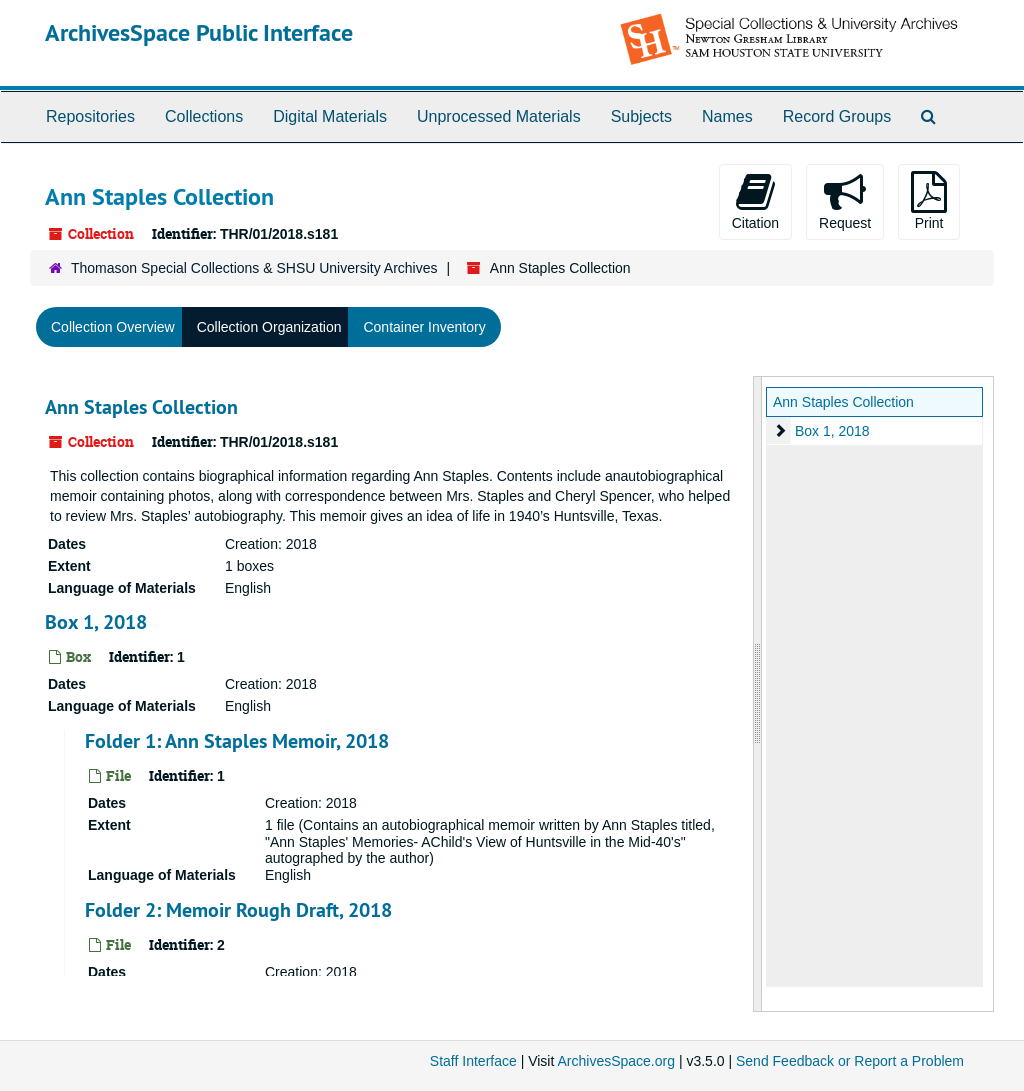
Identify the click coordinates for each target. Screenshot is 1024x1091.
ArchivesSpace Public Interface (199, 32)
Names (727, 116)
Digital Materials (330, 116)
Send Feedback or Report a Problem (850, 1061)
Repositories (90, 116)
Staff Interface (473, 1061)
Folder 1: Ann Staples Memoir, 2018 (237, 741)
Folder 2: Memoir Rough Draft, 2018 (238, 910)
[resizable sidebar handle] (758, 694)
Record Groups (837, 116)
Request (845, 201)
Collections (204, 116)
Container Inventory (424, 327)
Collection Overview (113, 327)
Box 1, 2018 (96, 622)
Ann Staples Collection (141, 407)
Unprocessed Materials (499, 116)
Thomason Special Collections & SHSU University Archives (254, 268)
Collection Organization (269, 327)
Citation (755, 201)
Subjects (641, 116)
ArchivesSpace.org (616, 1061)
